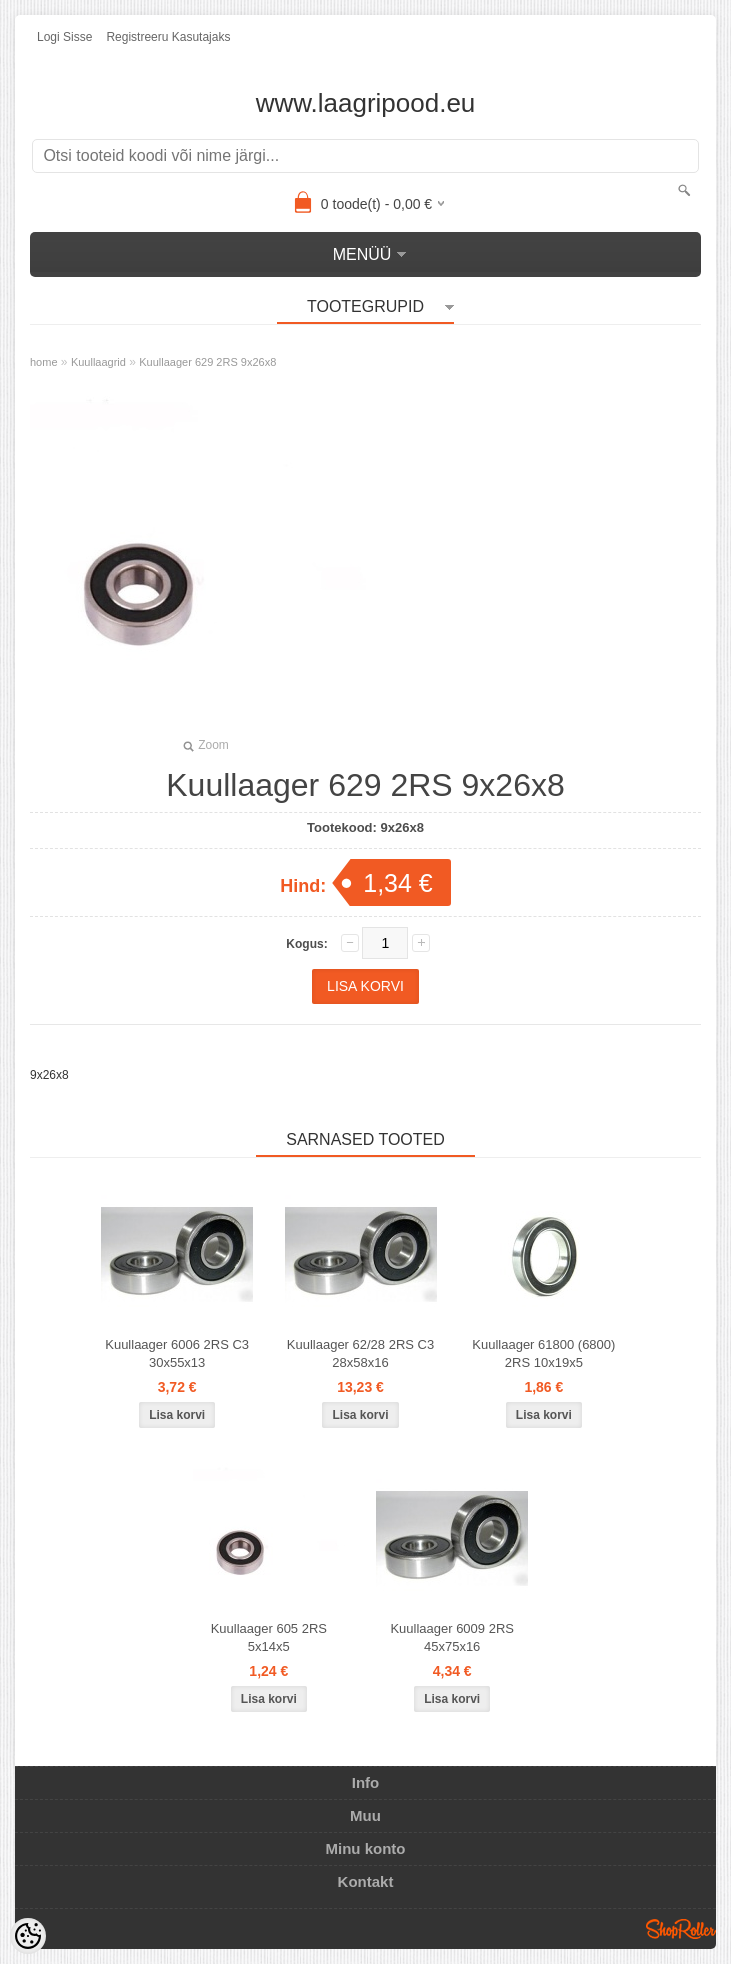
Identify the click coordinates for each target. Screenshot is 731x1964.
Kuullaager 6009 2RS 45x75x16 (452, 1637)
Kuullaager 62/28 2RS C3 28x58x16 (360, 1353)
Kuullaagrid (98, 362)
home (44, 362)
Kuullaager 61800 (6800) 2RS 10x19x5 (543, 1353)
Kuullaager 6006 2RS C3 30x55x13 (177, 1353)
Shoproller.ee (681, 1929)
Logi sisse (64, 37)
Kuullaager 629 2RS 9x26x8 (207, 362)
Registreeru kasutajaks (168, 37)
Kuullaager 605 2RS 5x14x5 (269, 1637)
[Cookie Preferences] (28, 1936)
